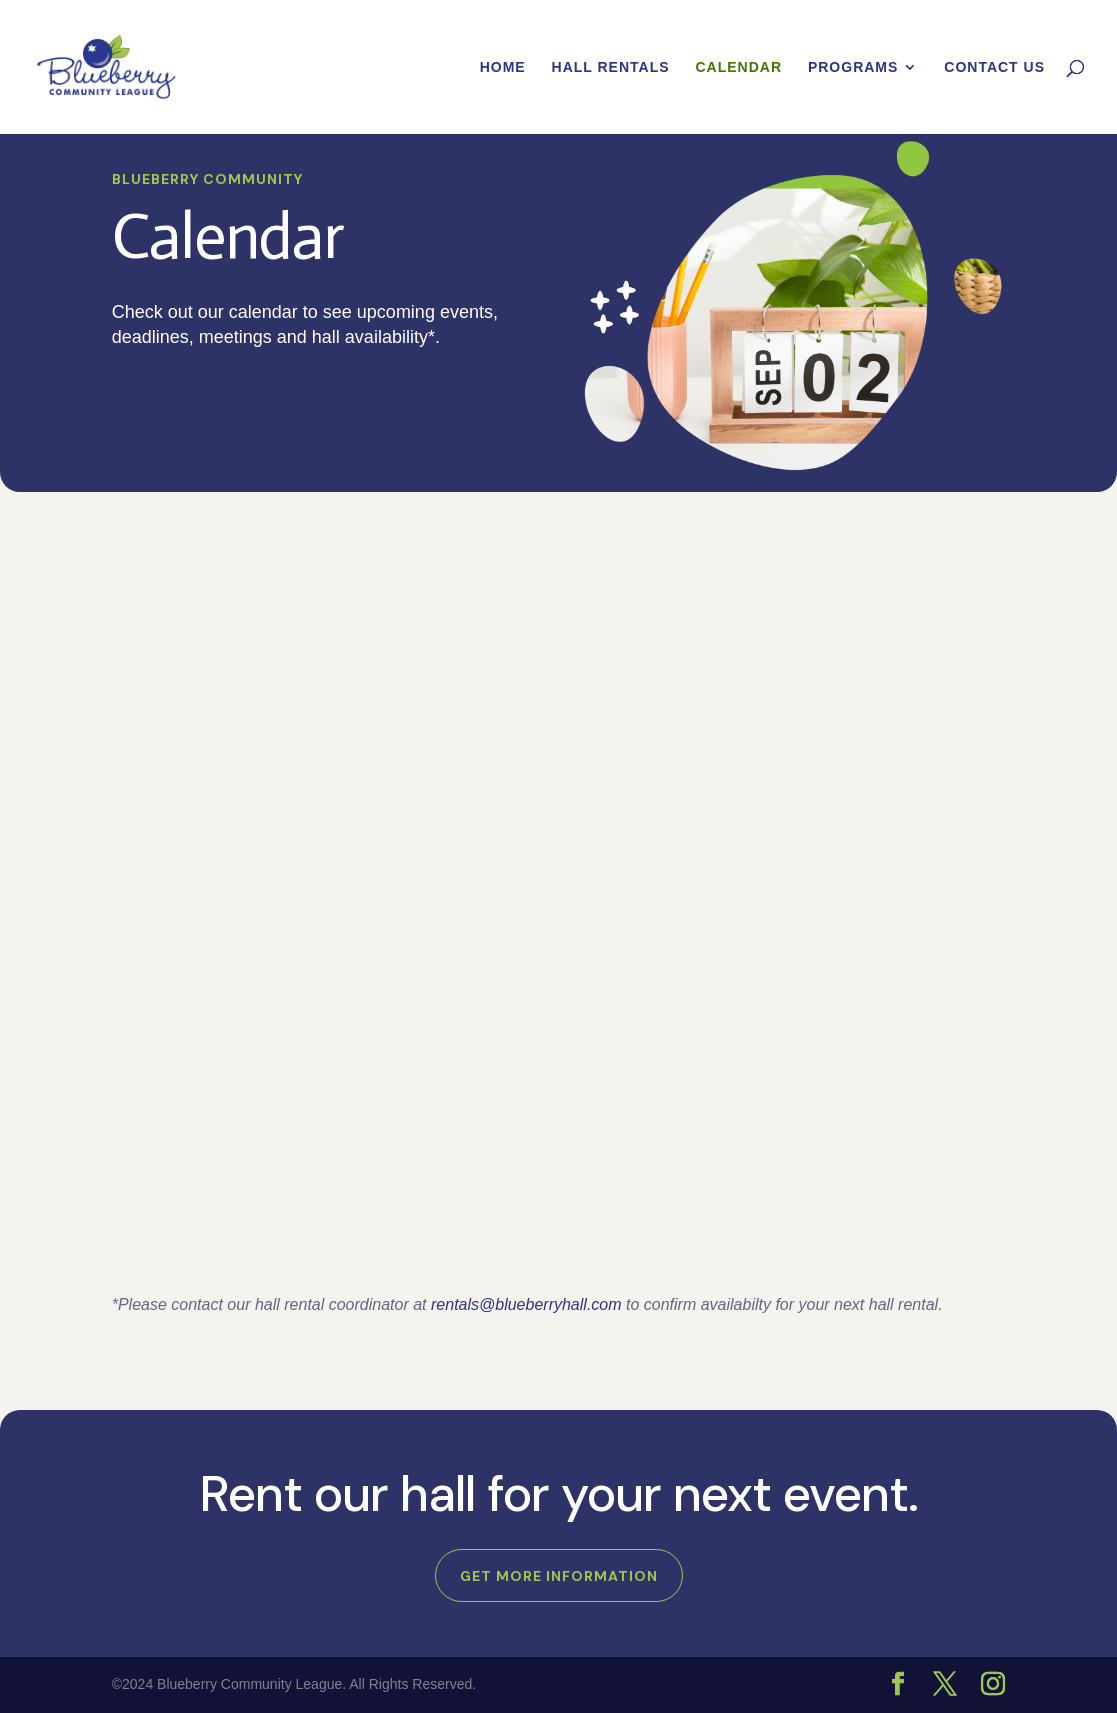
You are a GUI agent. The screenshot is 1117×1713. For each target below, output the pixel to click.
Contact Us (994, 67)
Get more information (559, 1576)
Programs (853, 67)
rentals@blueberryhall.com (526, 1304)
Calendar (738, 67)
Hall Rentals (611, 67)
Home (503, 67)
